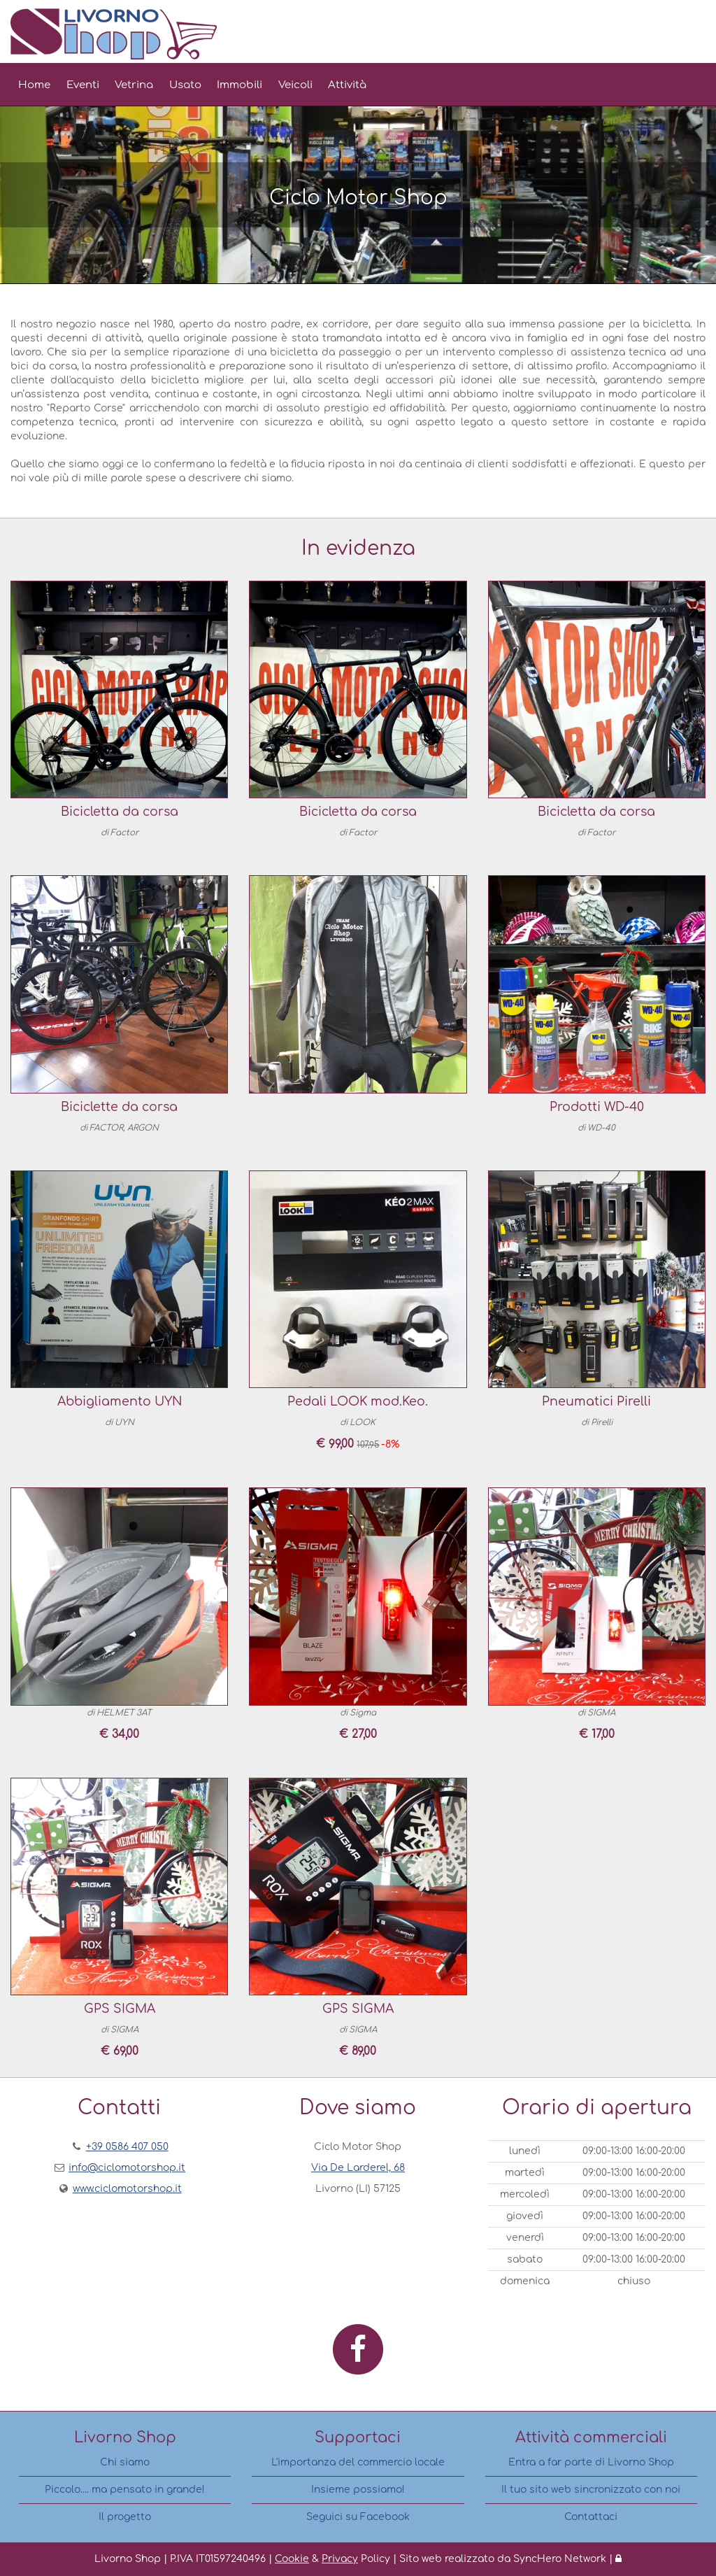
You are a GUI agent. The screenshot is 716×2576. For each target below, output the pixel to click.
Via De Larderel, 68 (358, 2168)
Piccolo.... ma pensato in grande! (125, 2489)
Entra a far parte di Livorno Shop (591, 2462)
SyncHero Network (559, 2559)
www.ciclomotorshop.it (127, 2189)
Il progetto (125, 2517)
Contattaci (590, 2517)
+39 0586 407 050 (127, 2147)
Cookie (292, 2559)
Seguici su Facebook (358, 2517)
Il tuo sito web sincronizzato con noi (590, 2489)
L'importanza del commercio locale (358, 2462)
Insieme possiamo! (358, 2489)
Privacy (340, 2559)
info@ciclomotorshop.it (127, 2168)
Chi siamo (125, 2462)
